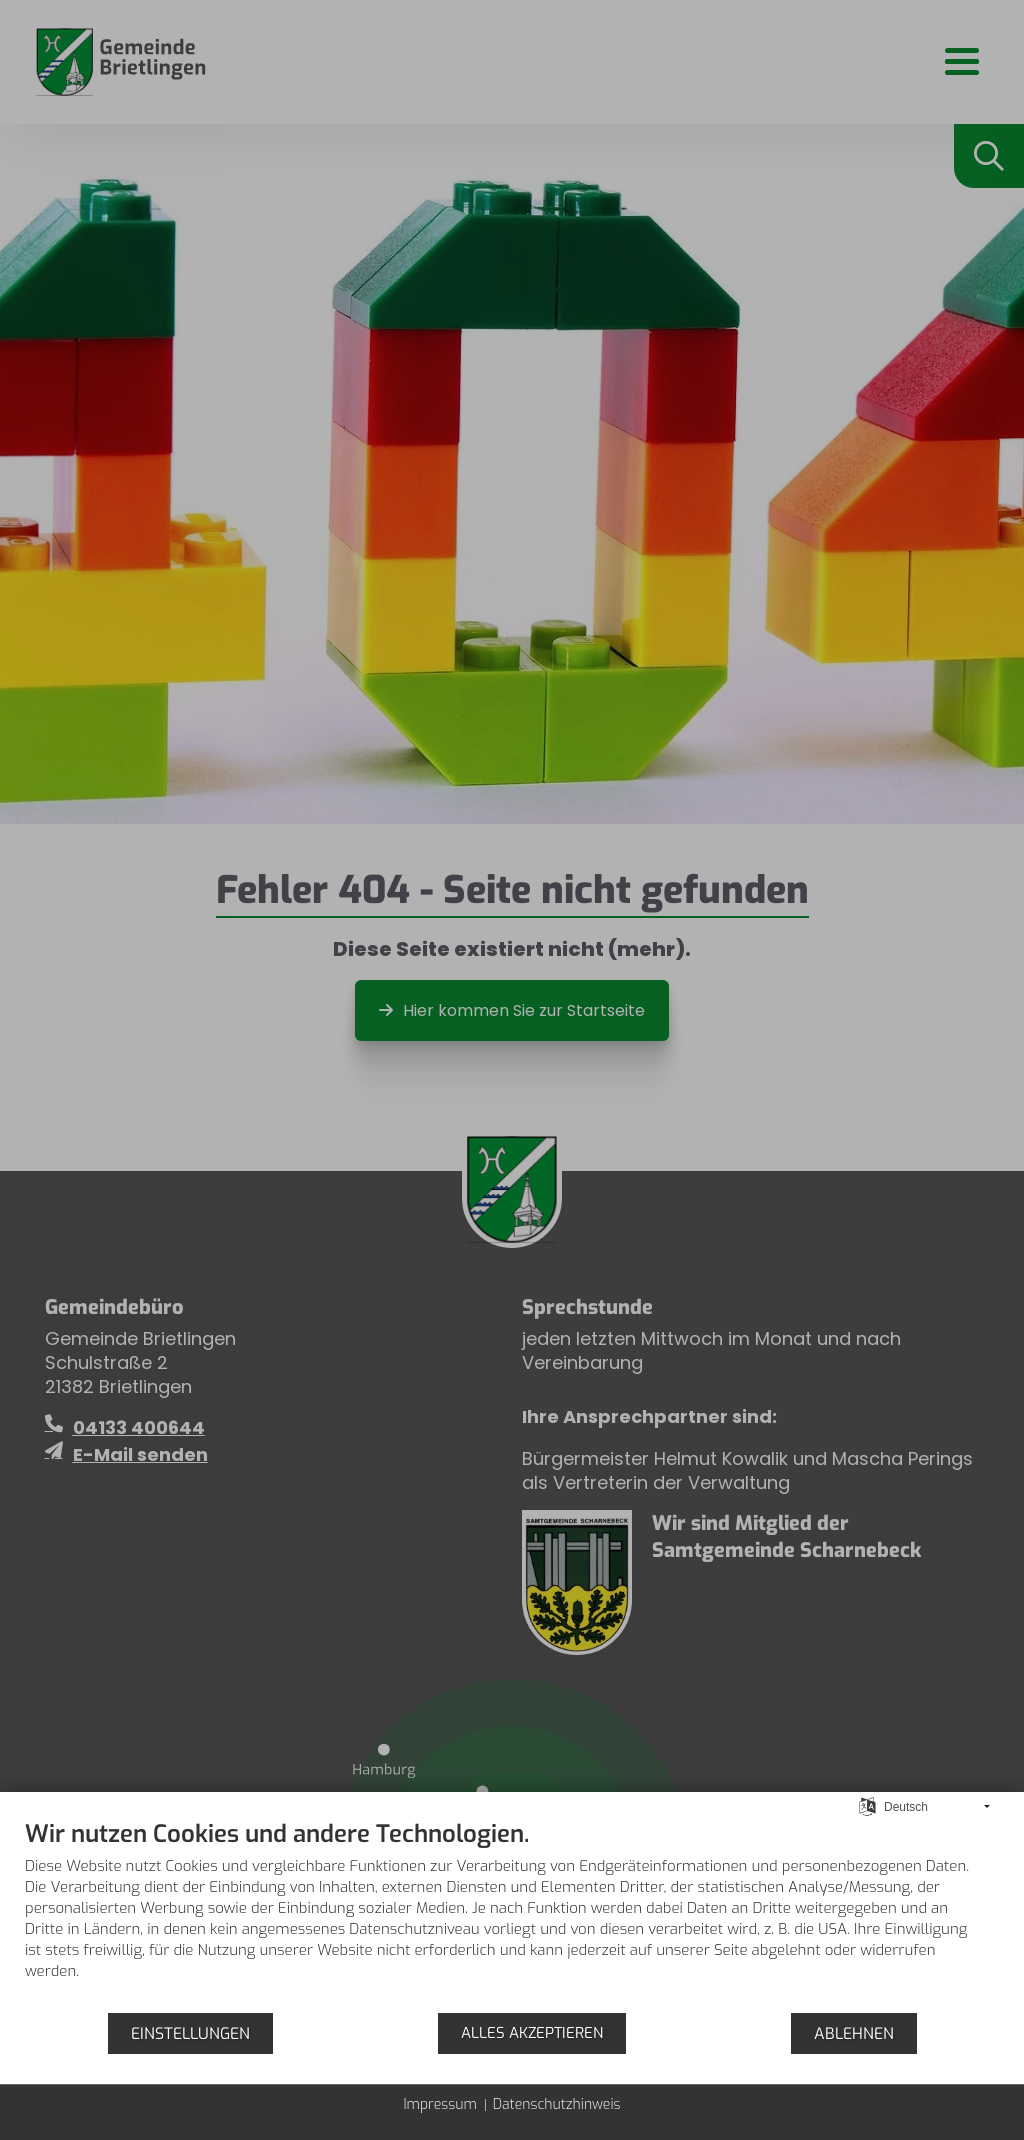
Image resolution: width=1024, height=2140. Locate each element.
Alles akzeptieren (532, 2033)
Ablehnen (854, 2033)
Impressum (439, 2104)
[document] (512, 1915)
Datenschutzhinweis (557, 2104)
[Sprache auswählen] (867, 1806)
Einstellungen (190, 2033)
